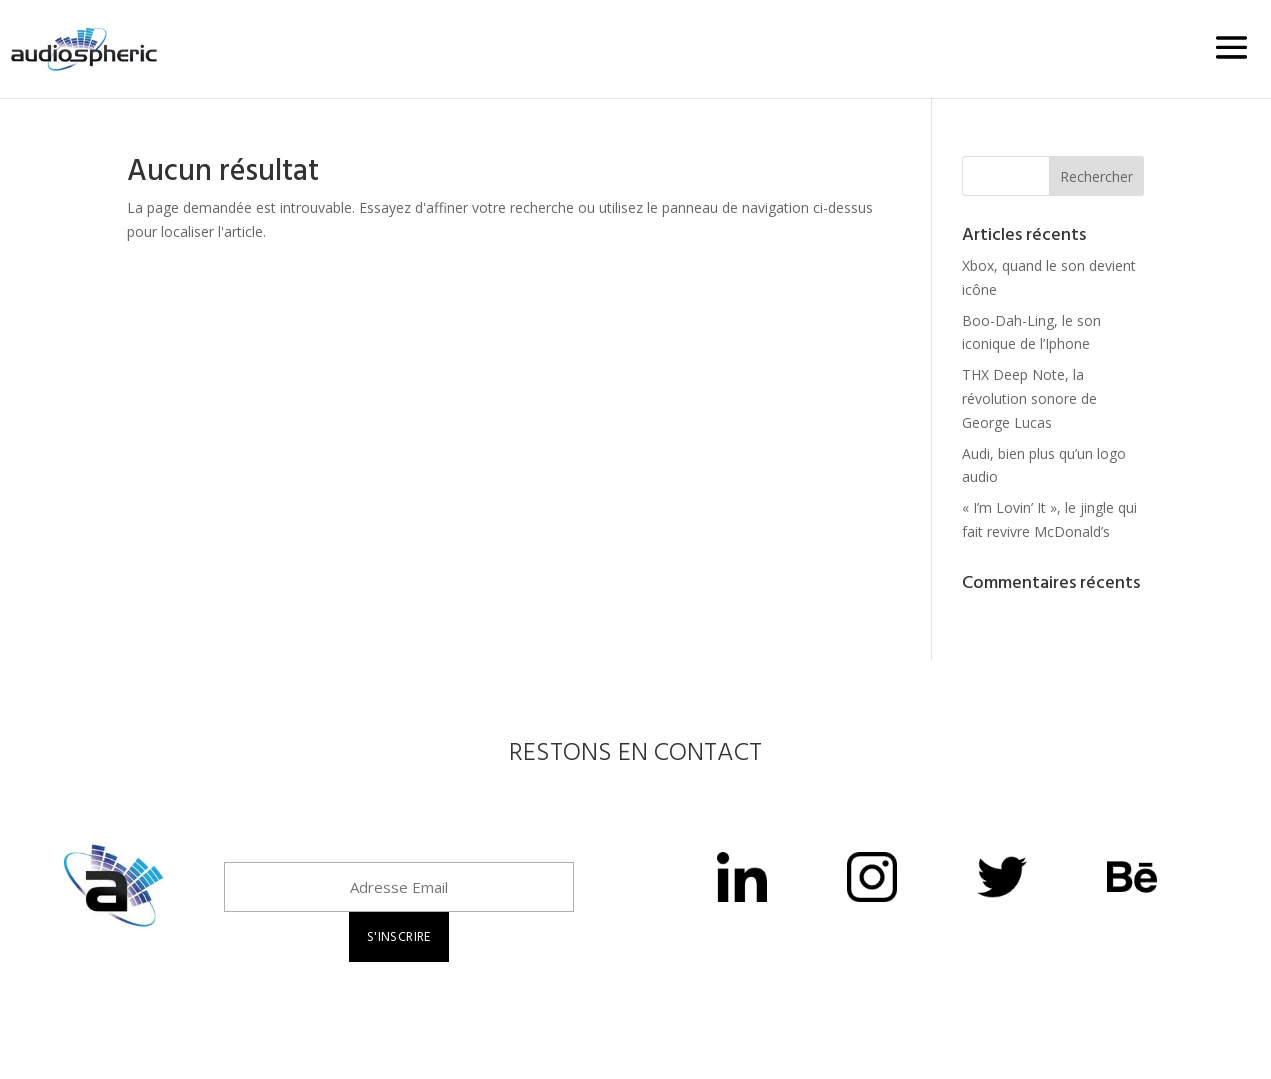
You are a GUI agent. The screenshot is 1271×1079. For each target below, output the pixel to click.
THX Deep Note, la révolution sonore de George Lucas (1029, 398)
